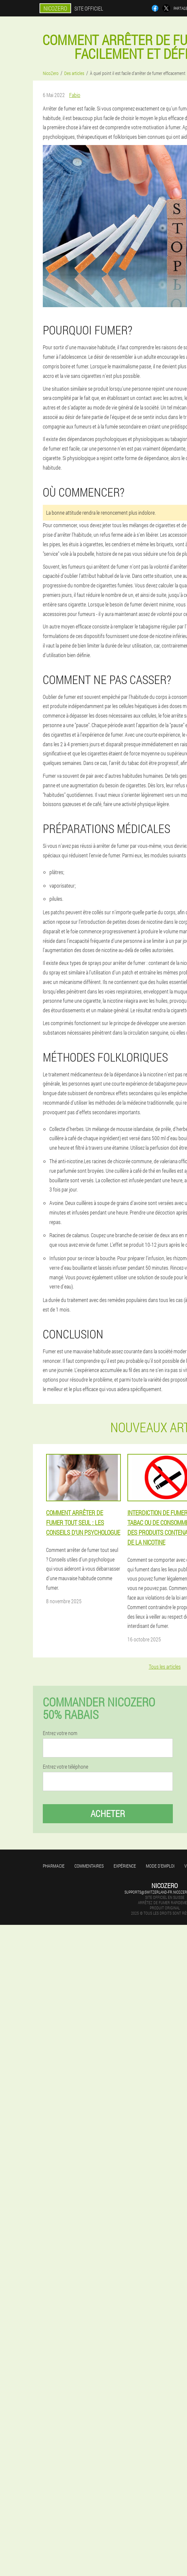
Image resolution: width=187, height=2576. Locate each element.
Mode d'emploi (160, 1866)
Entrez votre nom (60, 1733)
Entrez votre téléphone (65, 1766)
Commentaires (89, 1866)
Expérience (125, 1866)
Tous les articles (165, 1666)
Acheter (108, 1813)
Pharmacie (54, 1866)
